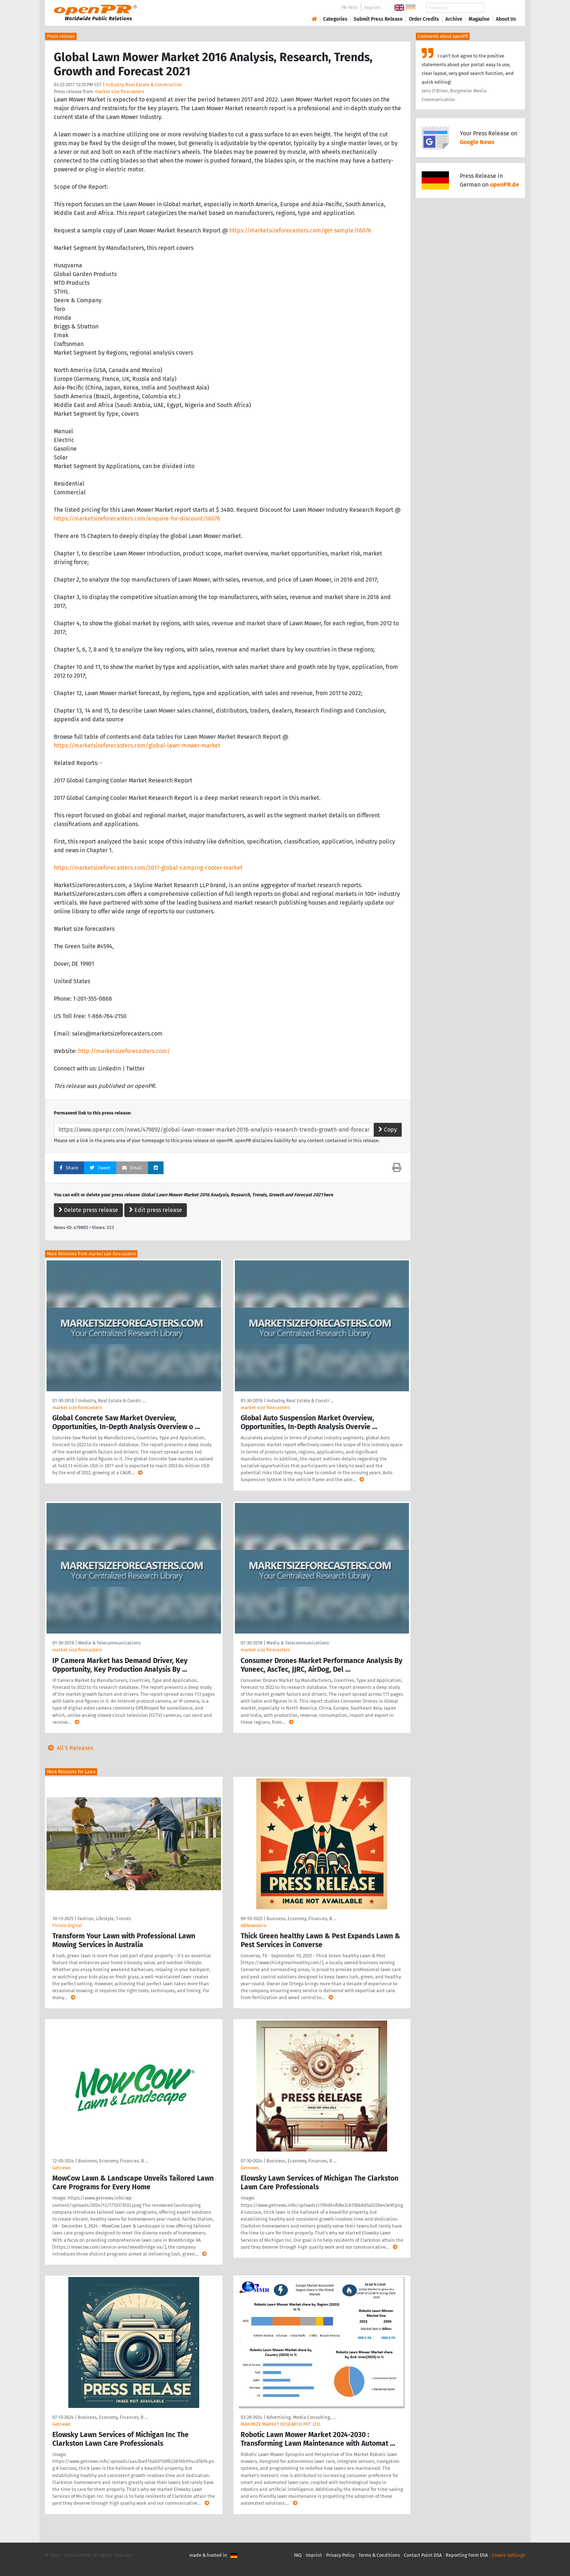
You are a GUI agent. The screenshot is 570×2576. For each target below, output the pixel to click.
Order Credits (424, 19)
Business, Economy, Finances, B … (301, 1918)
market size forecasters (119, 91)
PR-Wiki (349, 7)
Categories (335, 19)
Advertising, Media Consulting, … (301, 2417)
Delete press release (88, 1210)
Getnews (61, 2167)
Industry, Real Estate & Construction (144, 84)
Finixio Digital (67, 1925)
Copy (387, 1129)
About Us (506, 19)
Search (500, 8)
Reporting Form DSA (467, 2555)
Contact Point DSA (423, 2555)
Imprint (372, 7)
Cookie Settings (508, 2555)
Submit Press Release (378, 19)
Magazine (479, 19)
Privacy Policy (340, 2555)
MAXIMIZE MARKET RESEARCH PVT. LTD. (281, 2424)
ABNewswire (253, 1925)
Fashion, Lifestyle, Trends (104, 1918)
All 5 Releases (69, 1747)
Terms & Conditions (379, 2555)
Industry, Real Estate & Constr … (111, 1400)
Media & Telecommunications (109, 1643)
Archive (453, 19)
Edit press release (155, 1210)
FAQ (298, 2555)
